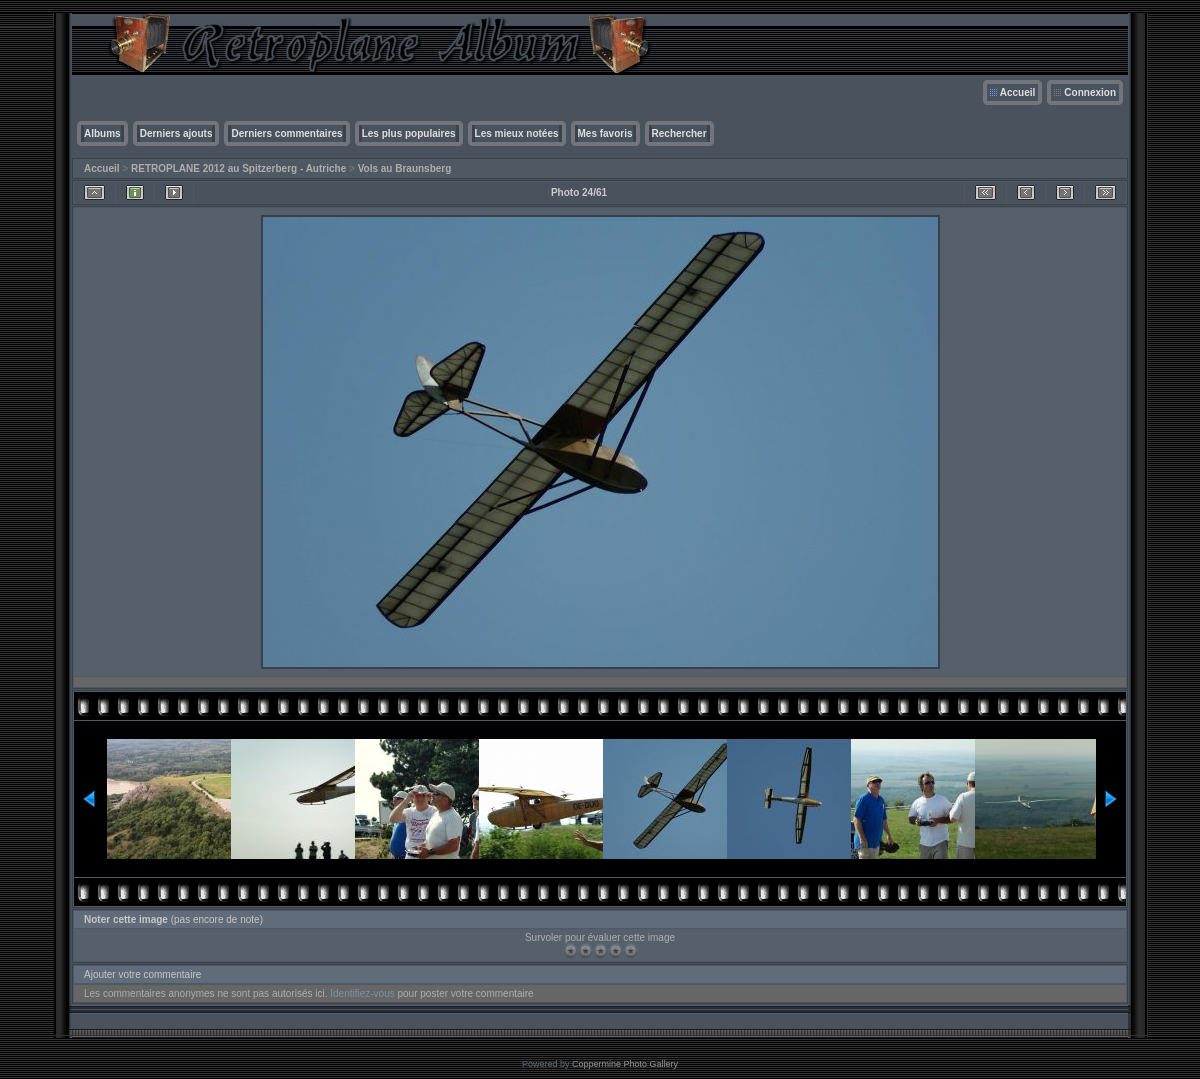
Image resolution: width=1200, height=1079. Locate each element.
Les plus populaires (409, 133)
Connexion (1090, 92)
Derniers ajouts (176, 133)
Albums (102, 133)
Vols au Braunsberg (405, 168)
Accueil (1018, 92)
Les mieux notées (517, 133)
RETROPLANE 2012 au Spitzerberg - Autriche (238, 168)
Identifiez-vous (362, 993)
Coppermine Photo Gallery (625, 1064)
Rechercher (679, 133)
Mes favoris (605, 133)
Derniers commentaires (286, 133)
